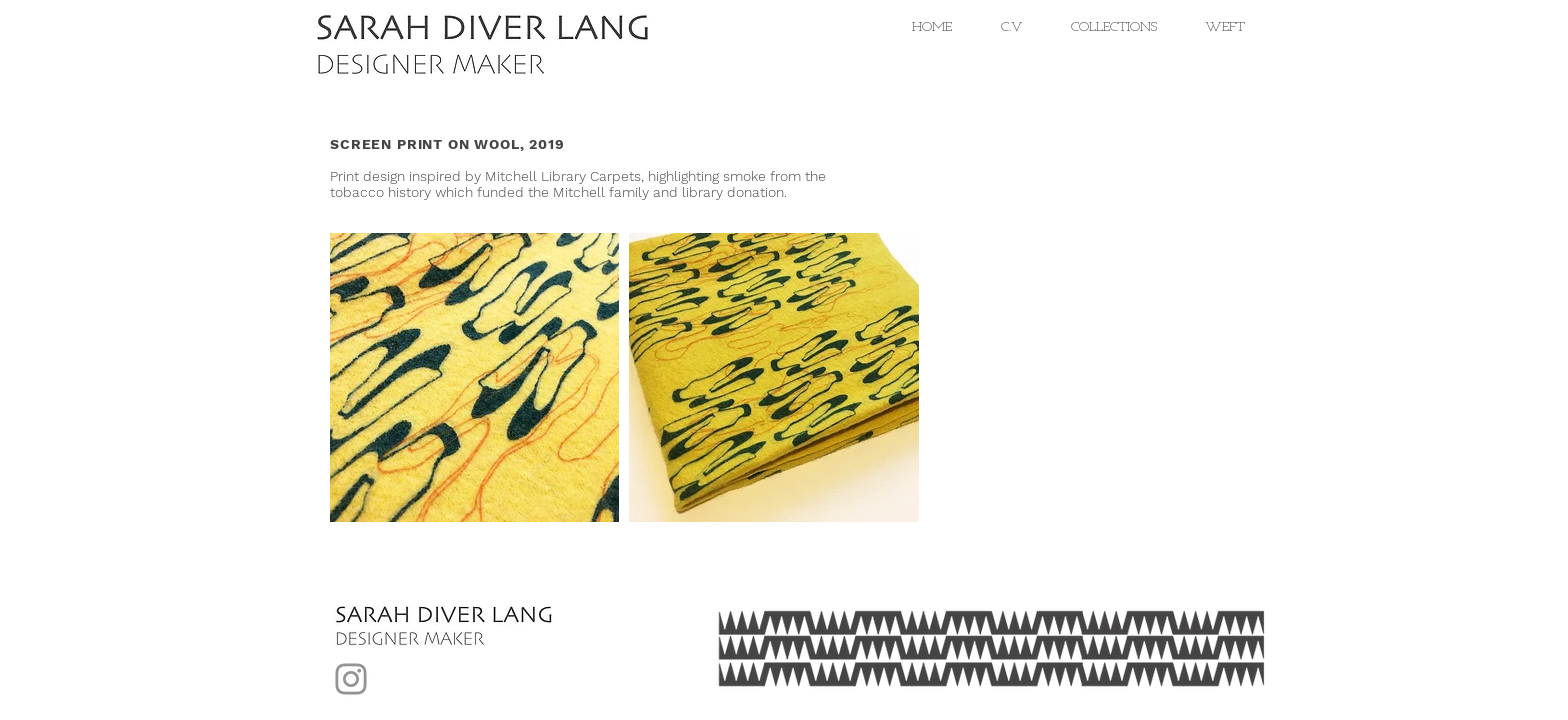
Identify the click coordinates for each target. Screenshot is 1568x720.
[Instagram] (351, 679)
